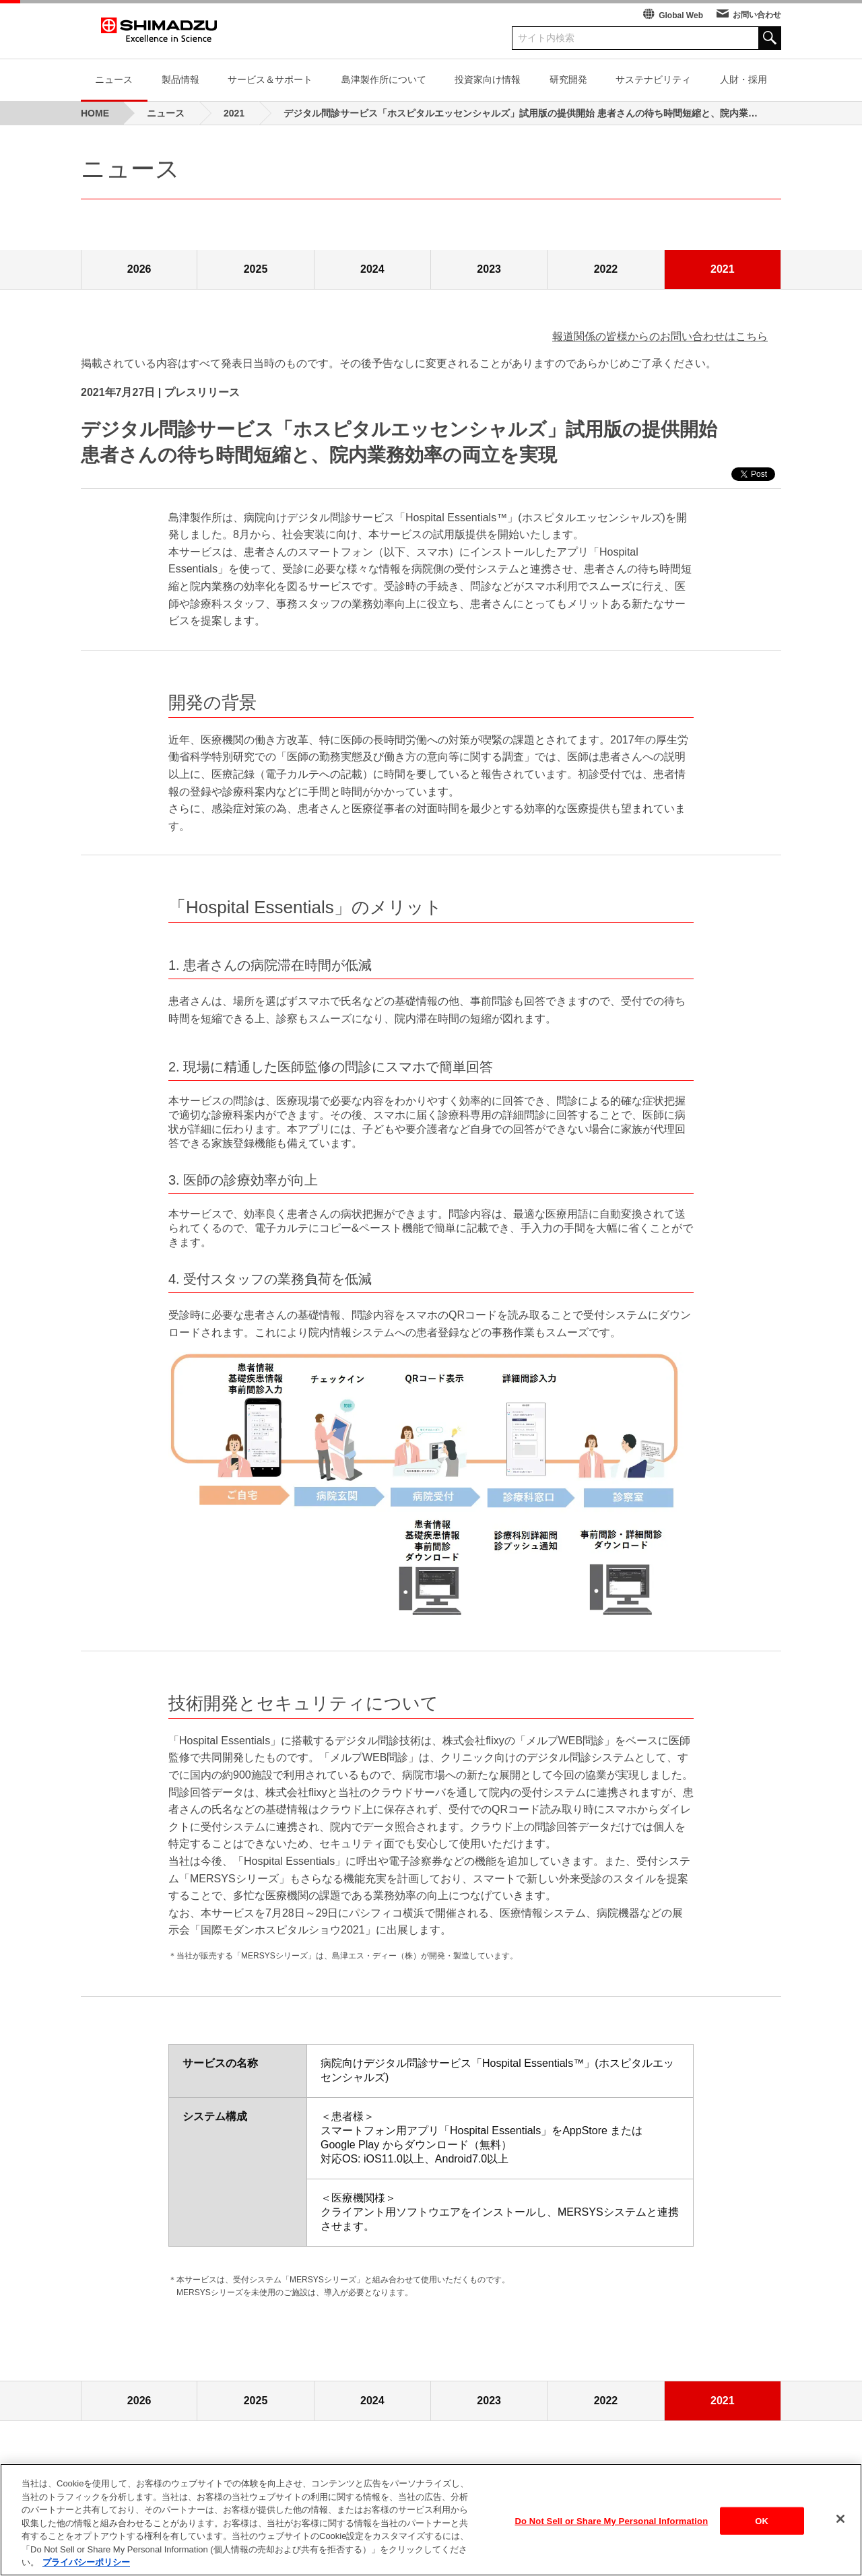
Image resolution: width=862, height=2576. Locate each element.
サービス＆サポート (270, 79)
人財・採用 (743, 79)
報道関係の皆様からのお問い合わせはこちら (660, 336)
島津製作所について (383, 79)
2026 (139, 269)
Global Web (681, 15)
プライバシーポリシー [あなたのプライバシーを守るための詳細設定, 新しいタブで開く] (86, 2563)
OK (761, 2522)
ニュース (114, 79)
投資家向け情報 (488, 79)
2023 (489, 269)
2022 (606, 269)
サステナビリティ (653, 79)
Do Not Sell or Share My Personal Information (611, 2522)
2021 (722, 269)
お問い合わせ (757, 15)
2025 (256, 269)
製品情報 (180, 79)
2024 (372, 269)
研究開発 (568, 79)
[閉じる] (840, 2519)
